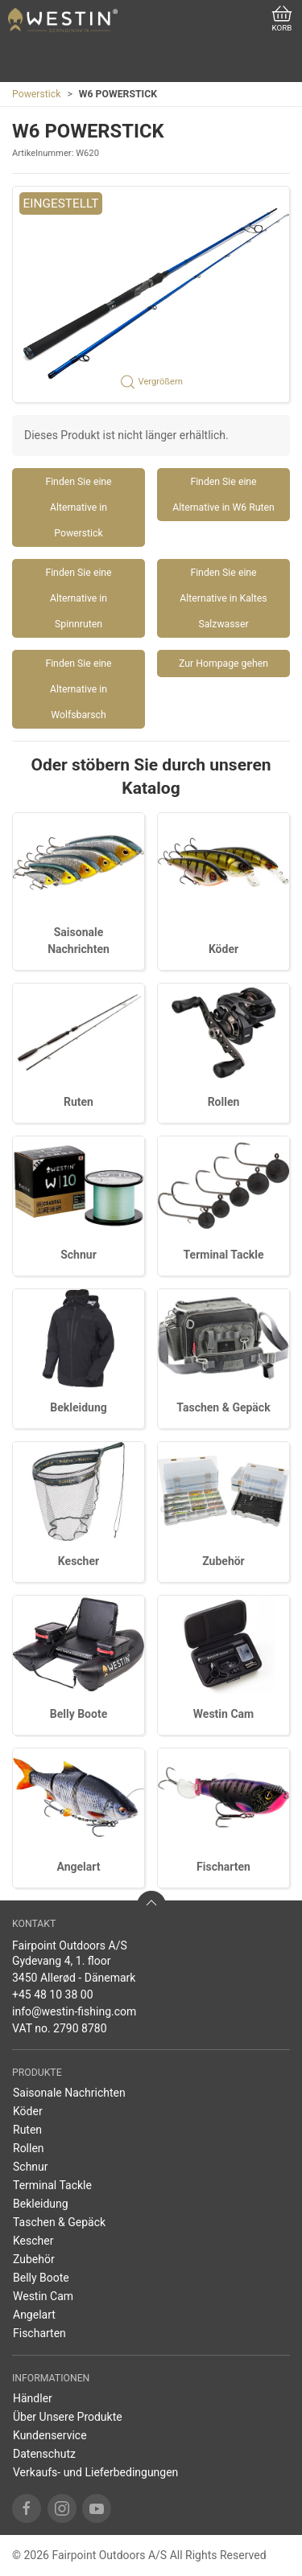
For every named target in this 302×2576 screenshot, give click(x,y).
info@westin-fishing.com (74, 2011)
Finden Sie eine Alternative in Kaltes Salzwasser (223, 598)
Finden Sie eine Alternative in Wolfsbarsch (78, 689)
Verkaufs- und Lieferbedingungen (95, 2472)
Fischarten (223, 1866)
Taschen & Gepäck (223, 1407)
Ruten (78, 1101)
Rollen (224, 1101)
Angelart (79, 1866)
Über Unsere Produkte (67, 2416)
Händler (32, 2398)
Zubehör (223, 1561)
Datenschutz (44, 2453)
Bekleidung (78, 1407)
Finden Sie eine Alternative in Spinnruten (78, 598)
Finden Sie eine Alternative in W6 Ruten (223, 494)
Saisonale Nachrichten (69, 2092)
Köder (223, 949)
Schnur (78, 1254)
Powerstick (36, 94)
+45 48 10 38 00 (52, 1994)
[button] (151, 294)
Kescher (78, 1561)
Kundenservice (50, 2435)
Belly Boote (78, 1713)
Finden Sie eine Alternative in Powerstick (78, 507)
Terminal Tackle (224, 1254)
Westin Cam (223, 1713)
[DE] (63, 20)
